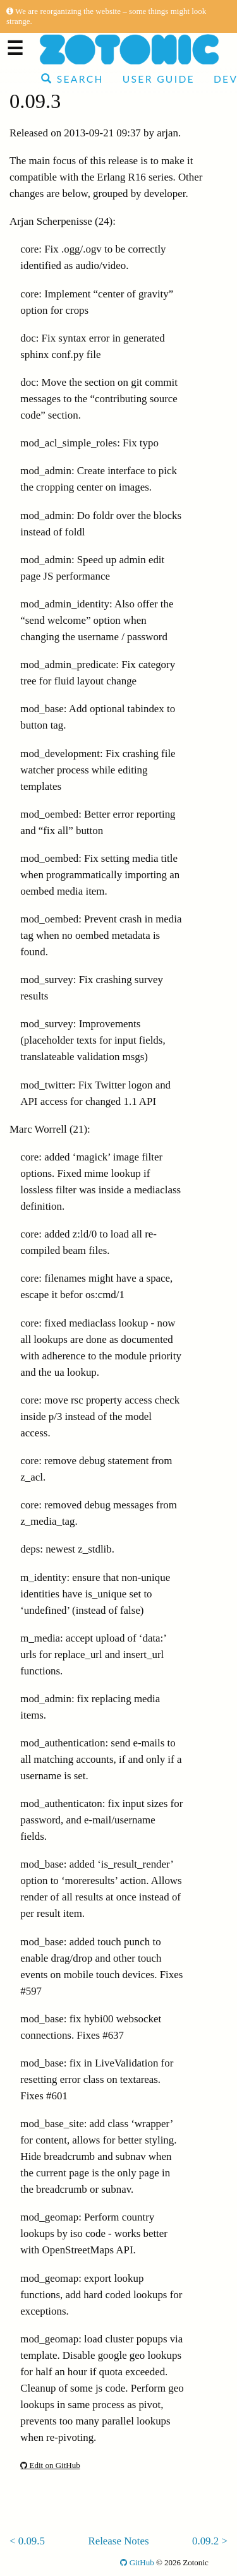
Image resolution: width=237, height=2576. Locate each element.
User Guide (159, 79)
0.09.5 (31, 2541)
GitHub (137, 2562)
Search (72, 79)
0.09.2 (205, 2541)
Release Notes (118, 2541)
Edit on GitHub (50, 2465)
